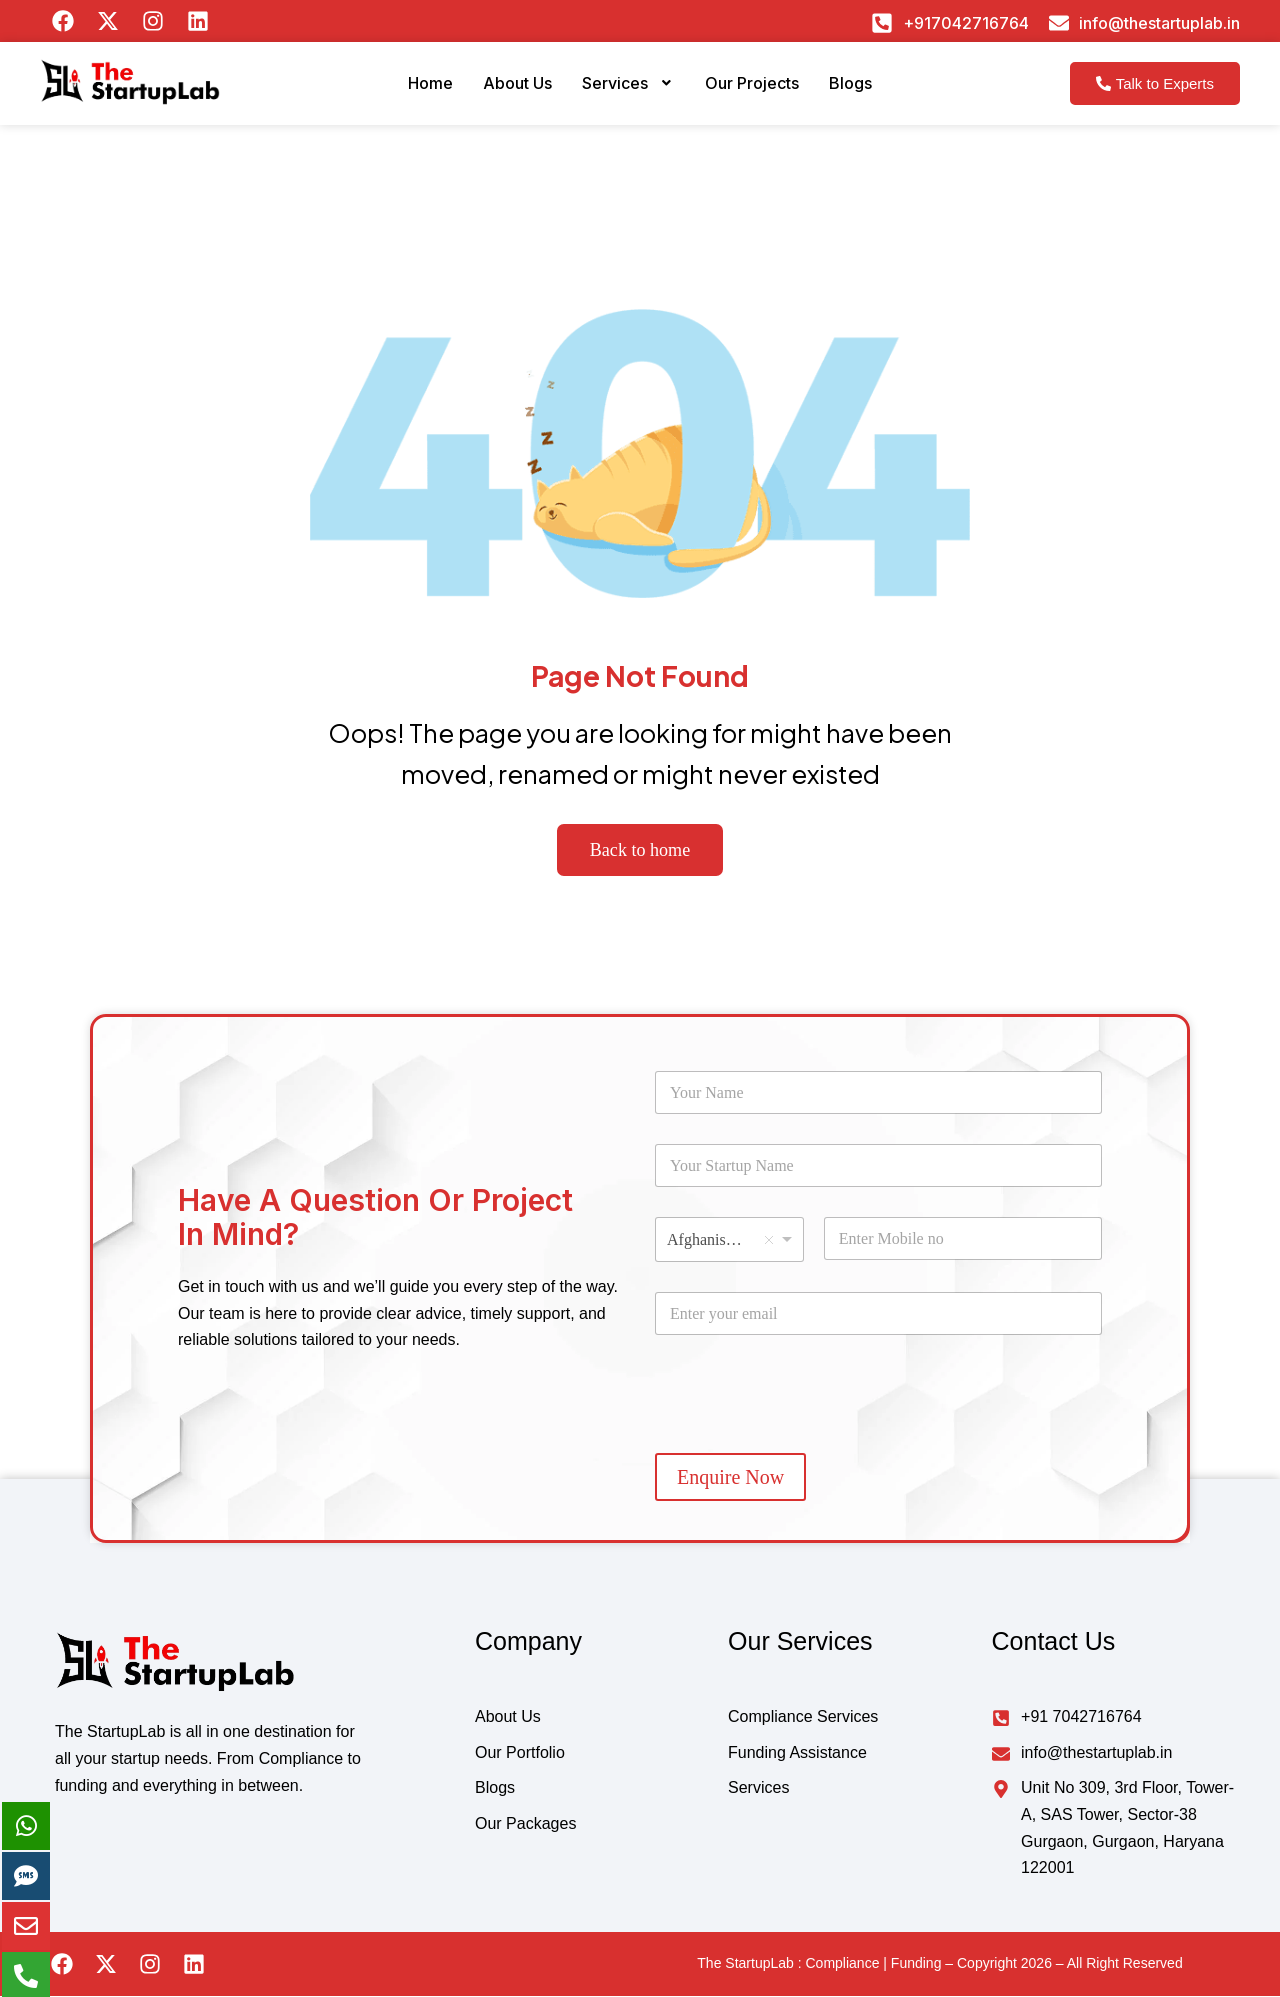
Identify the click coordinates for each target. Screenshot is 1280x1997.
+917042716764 (966, 23)
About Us (503, 90)
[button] (626, 91)
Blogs (873, 90)
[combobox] (729, 1240)
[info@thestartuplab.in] (1059, 23)
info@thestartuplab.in (1159, 23)
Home (407, 90)
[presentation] (807, 1436)
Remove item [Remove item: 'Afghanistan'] (769, 1240)
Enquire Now (730, 1478)
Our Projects (763, 90)
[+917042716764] (882, 23)
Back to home (640, 850)
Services (626, 90)
